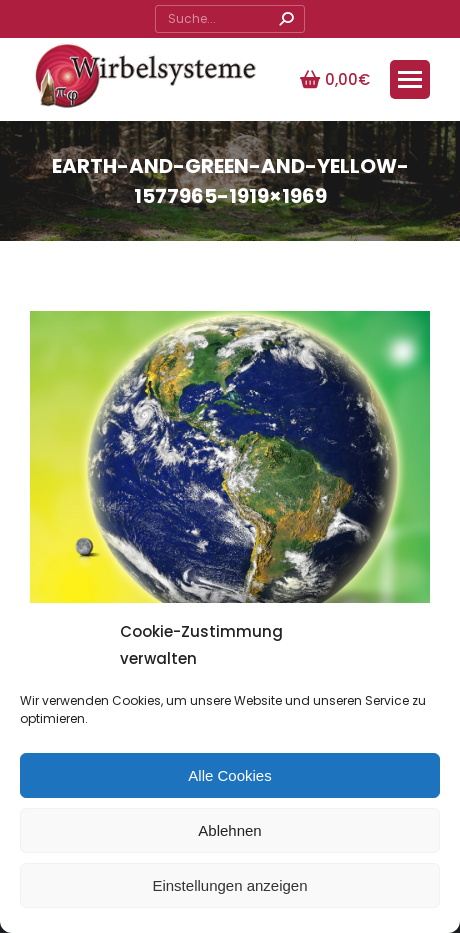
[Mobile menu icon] (410, 79)
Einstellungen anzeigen (229, 885)
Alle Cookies (229, 775)
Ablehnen (229, 830)
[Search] (230, 19)
